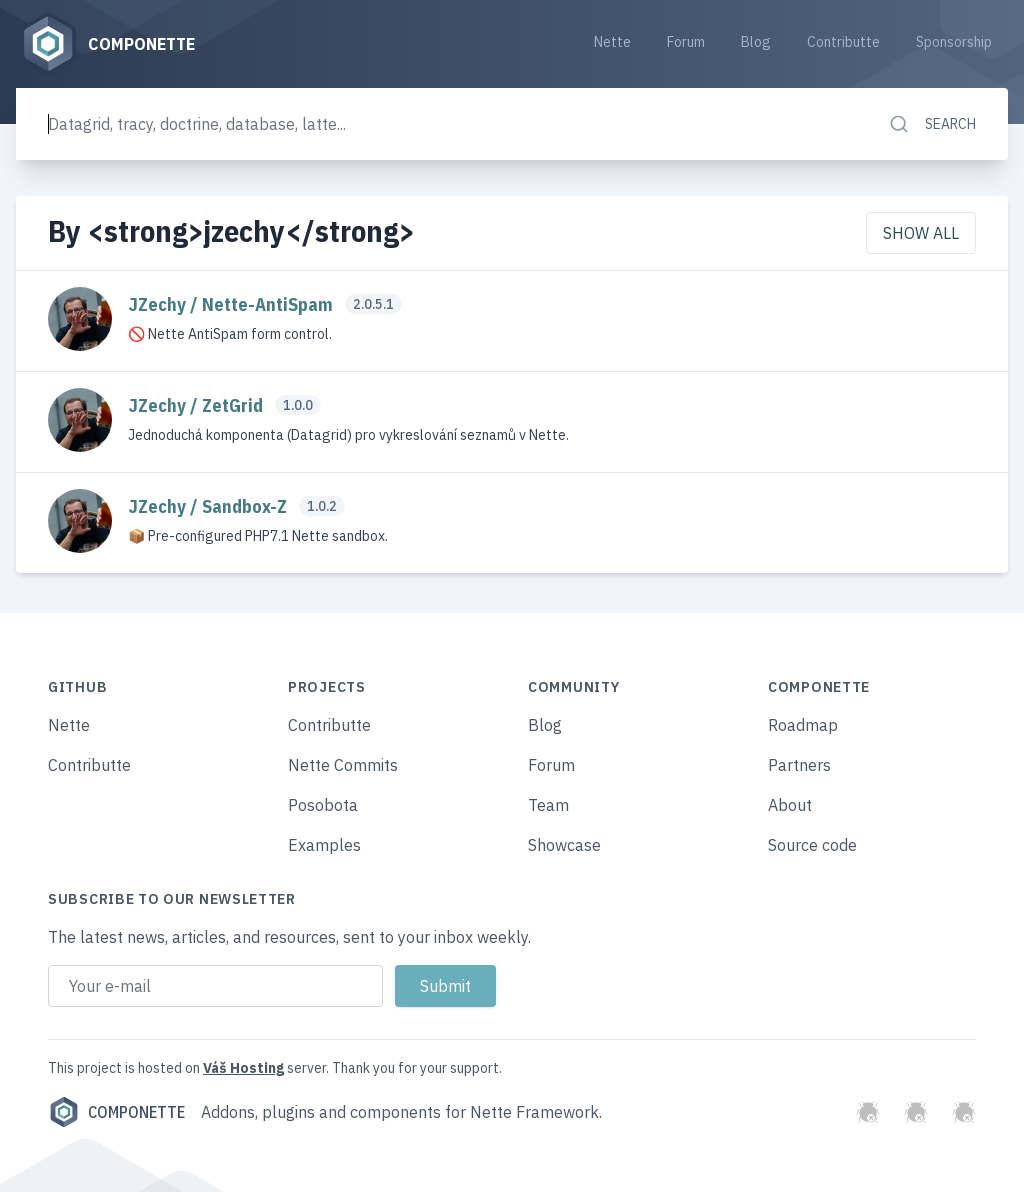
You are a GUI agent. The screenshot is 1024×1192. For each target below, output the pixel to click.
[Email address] (215, 986)
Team (548, 805)
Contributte (843, 42)
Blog (756, 42)
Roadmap (803, 725)
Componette (116, 1112)
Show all (921, 233)
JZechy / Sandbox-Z (209, 506)
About (790, 805)
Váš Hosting (243, 1068)
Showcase (564, 845)
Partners (799, 765)
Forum (686, 42)
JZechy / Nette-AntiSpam (232, 304)
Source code (812, 845)
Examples (324, 845)
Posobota (323, 805)
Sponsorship (954, 42)
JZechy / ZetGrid (197, 405)
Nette (612, 42)
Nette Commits (343, 765)
